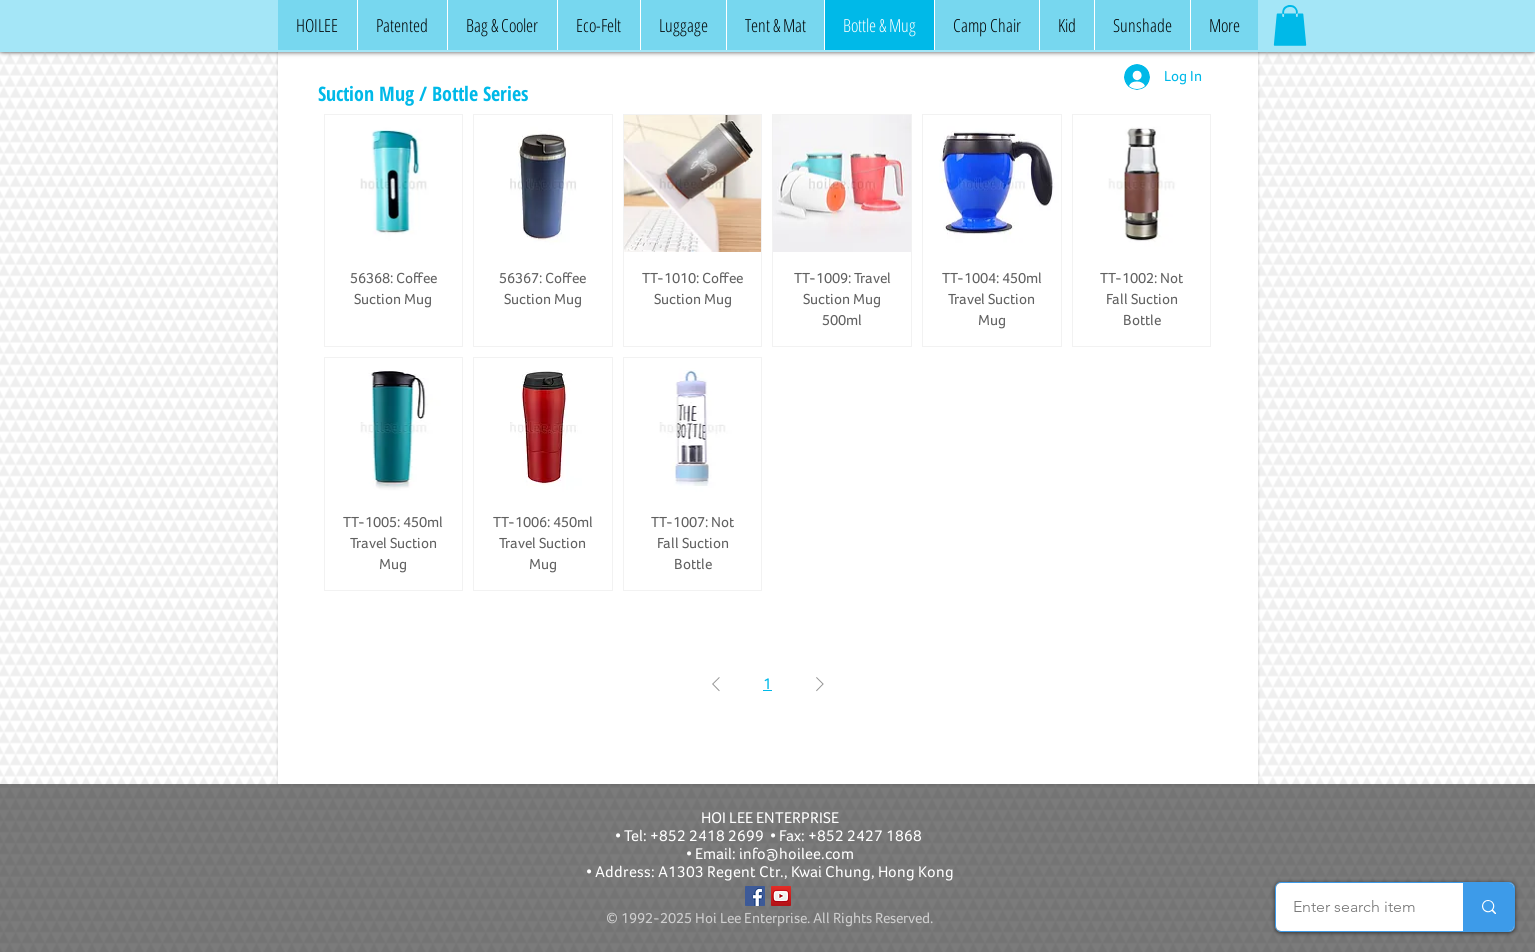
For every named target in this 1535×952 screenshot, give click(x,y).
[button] (1290, 25)
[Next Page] (820, 684)
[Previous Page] (716, 684)
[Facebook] (755, 896)
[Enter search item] (1354, 907)
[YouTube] (781, 896)
